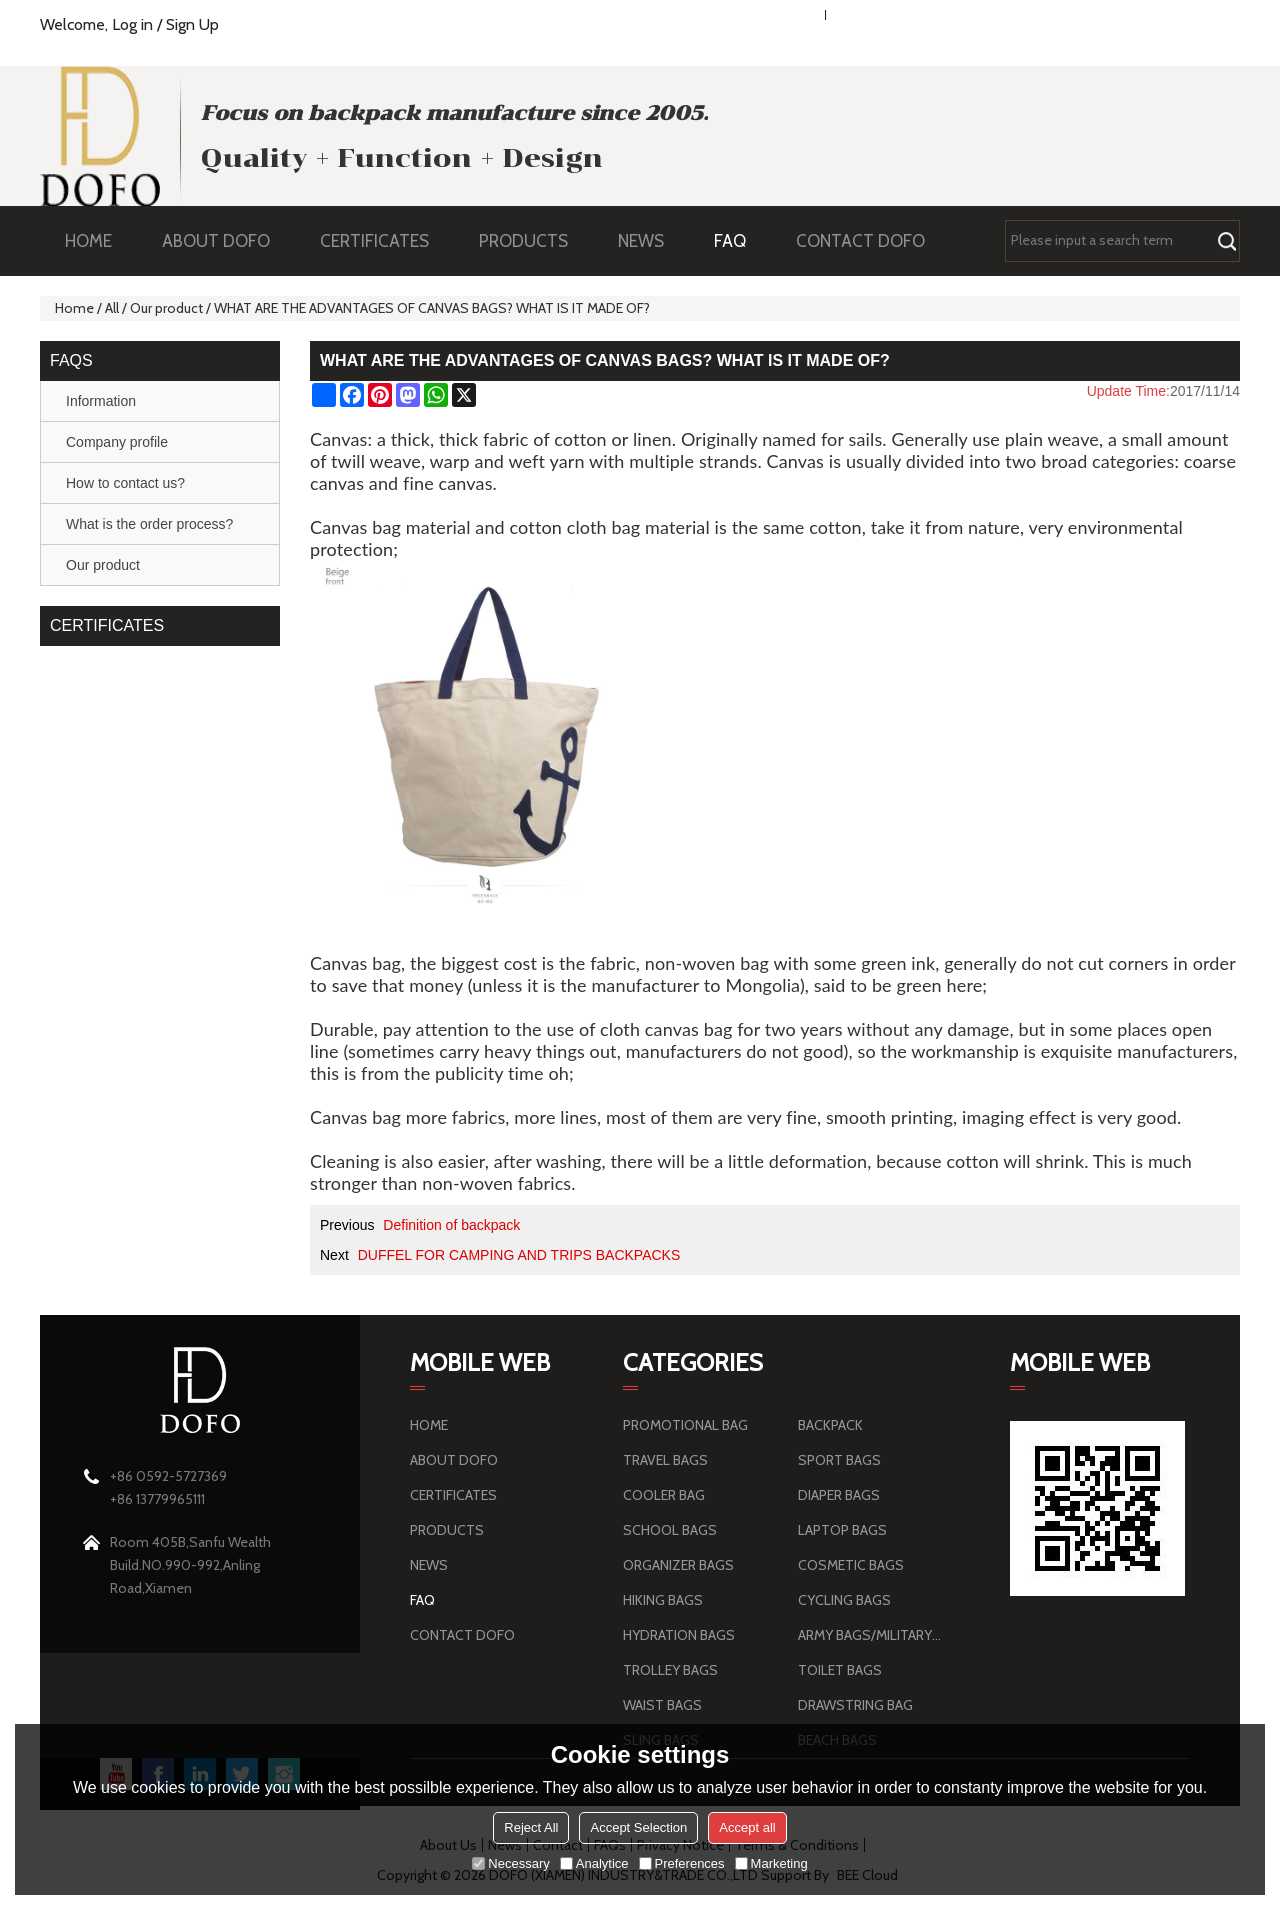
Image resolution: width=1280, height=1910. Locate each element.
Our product (166, 308)
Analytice (594, 1863)
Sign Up (192, 24)
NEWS (651, 241)
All (112, 308)
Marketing (771, 1863)
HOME (88, 241)
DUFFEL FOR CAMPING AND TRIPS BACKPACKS (519, 1255)
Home (74, 308)
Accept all (747, 1827)
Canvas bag (355, 527)
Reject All (531, 1827)
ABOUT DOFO (226, 241)
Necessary (510, 1863)
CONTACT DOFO (860, 241)
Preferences (682, 1863)
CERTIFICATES (374, 241)
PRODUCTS (533, 241)
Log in (132, 24)
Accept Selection (638, 1827)
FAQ (740, 241)
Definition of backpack (451, 1225)
